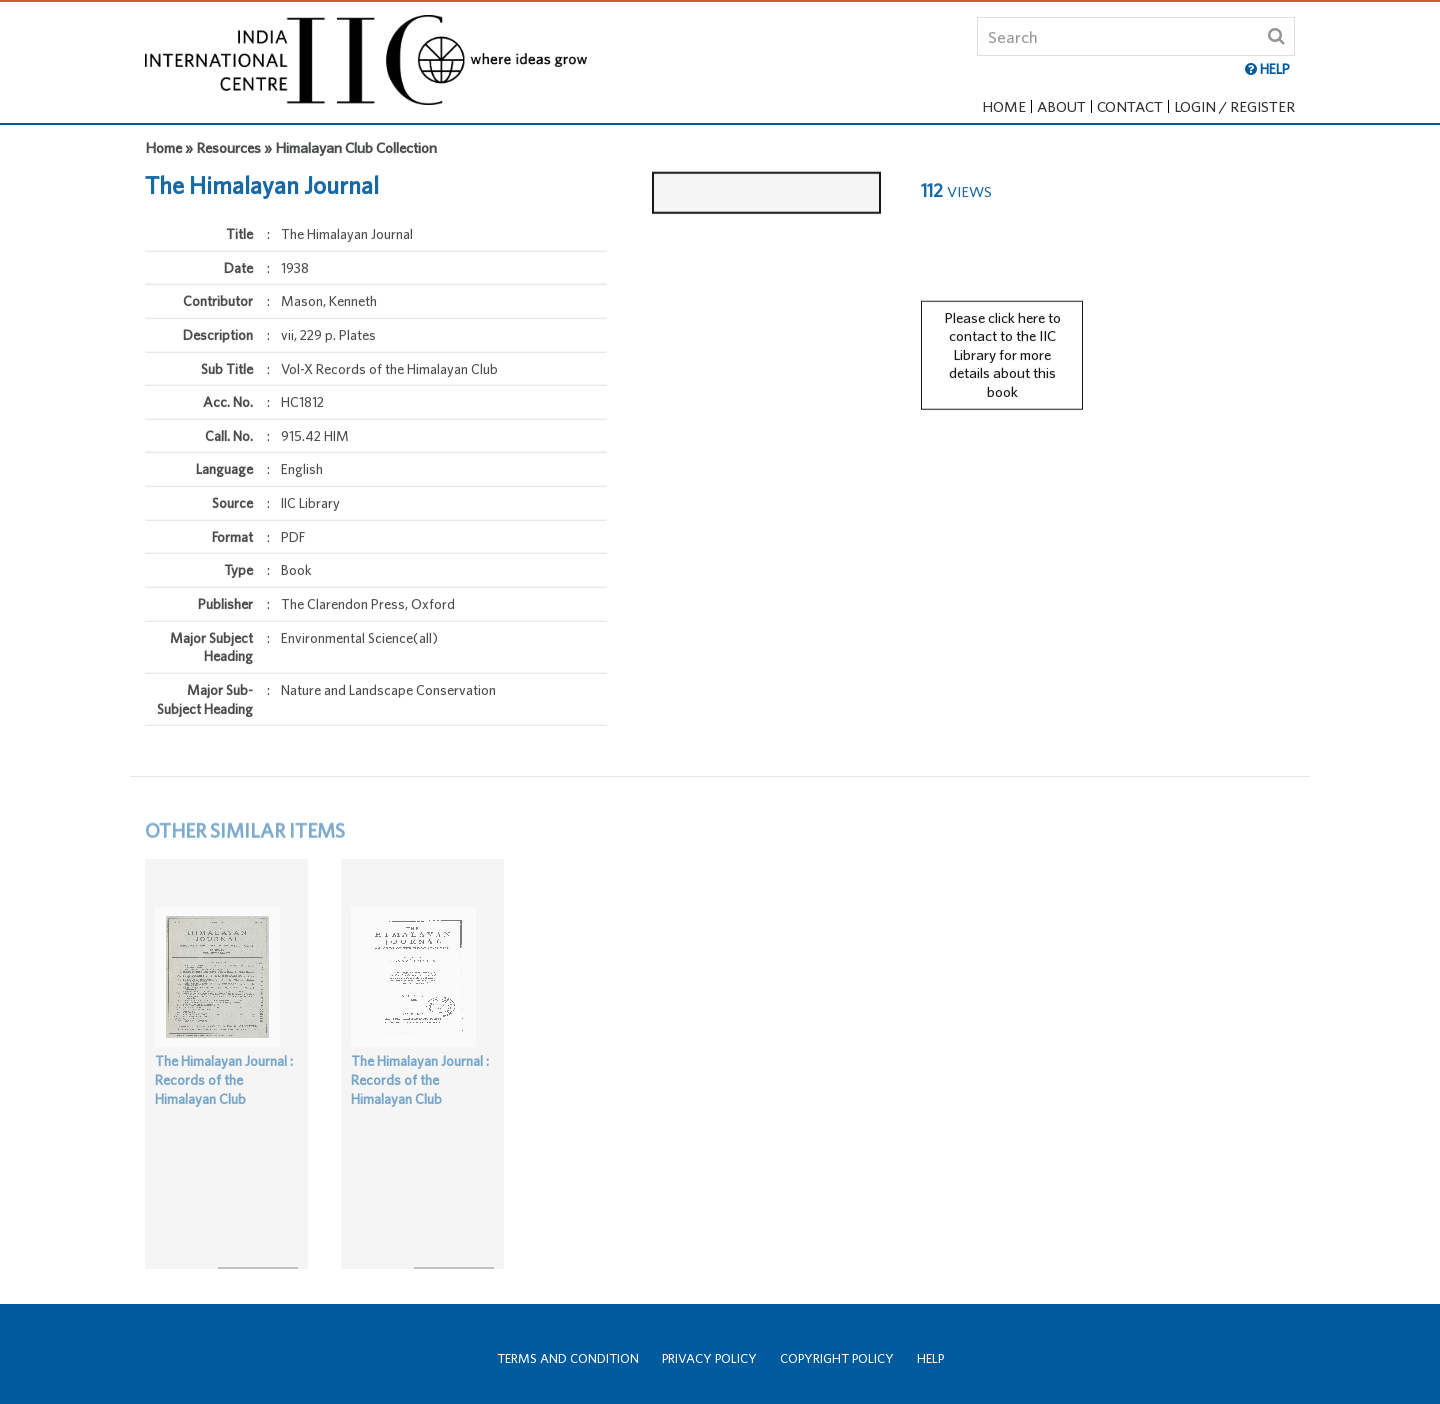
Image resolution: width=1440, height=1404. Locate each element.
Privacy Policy (709, 1358)
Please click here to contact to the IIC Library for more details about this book (1002, 346)
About (1061, 106)
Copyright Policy (837, 1358)
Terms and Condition (568, 1358)
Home (1004, 106)
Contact (1130, 106)
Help (930, 1358)
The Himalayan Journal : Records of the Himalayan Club (224, 1096)
